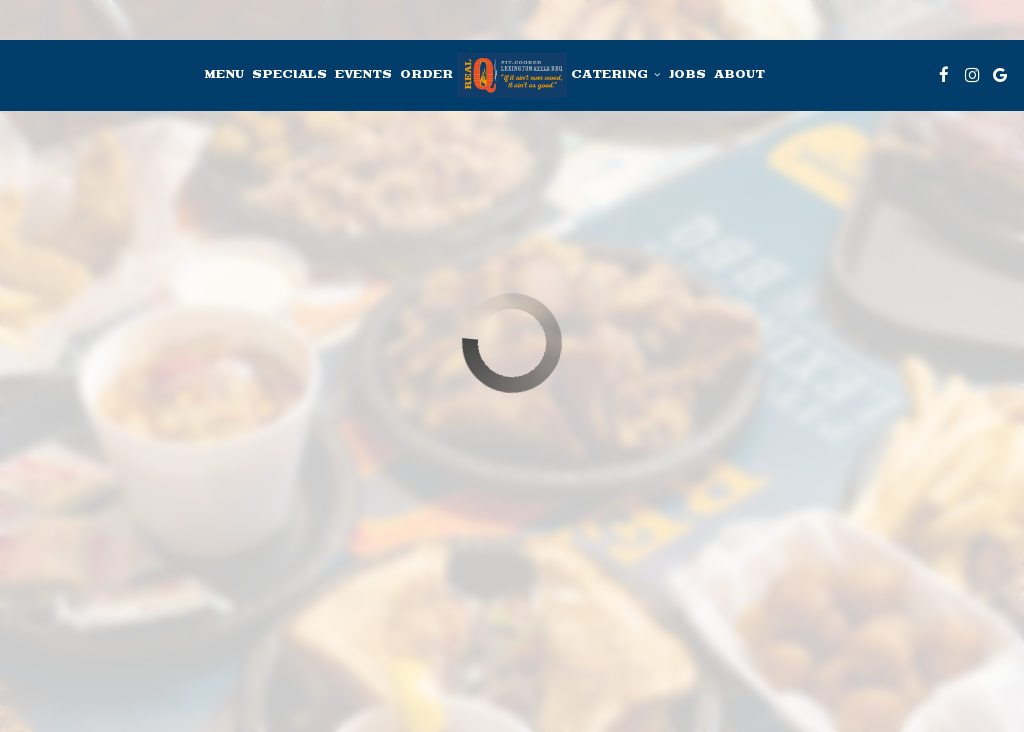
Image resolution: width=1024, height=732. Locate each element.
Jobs (687, 75)
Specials (289, 75)
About (739, 75)
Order (426, 75)
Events (363, 75)
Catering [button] (615, 75)
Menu (224, 75)
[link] (512, 75)
